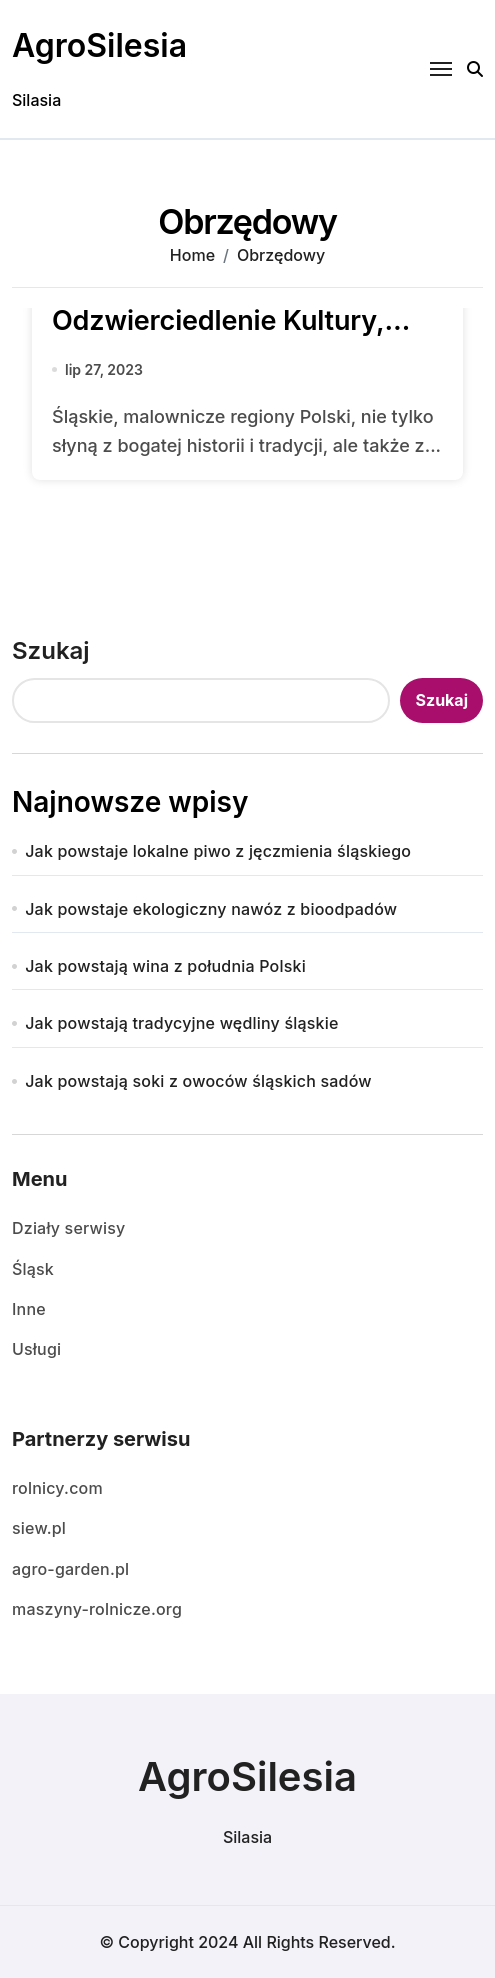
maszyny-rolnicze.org (97, 1609)
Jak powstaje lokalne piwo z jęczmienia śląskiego (218, 851)
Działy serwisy (68, 1228)
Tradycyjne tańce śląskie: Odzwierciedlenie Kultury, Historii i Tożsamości (218, 320)
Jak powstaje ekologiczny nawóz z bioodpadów (211, 909)
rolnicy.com (57, 1488)
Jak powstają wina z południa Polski (165, 966)
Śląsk (33, 1269)
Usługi (36, 1349)
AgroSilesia (99, 45)
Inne (29, 1309)
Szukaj (51, 650)
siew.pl (39, 1528)
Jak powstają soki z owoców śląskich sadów (198, 1081)
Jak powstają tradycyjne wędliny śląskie (181, 1023)
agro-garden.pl (70, 1569)
